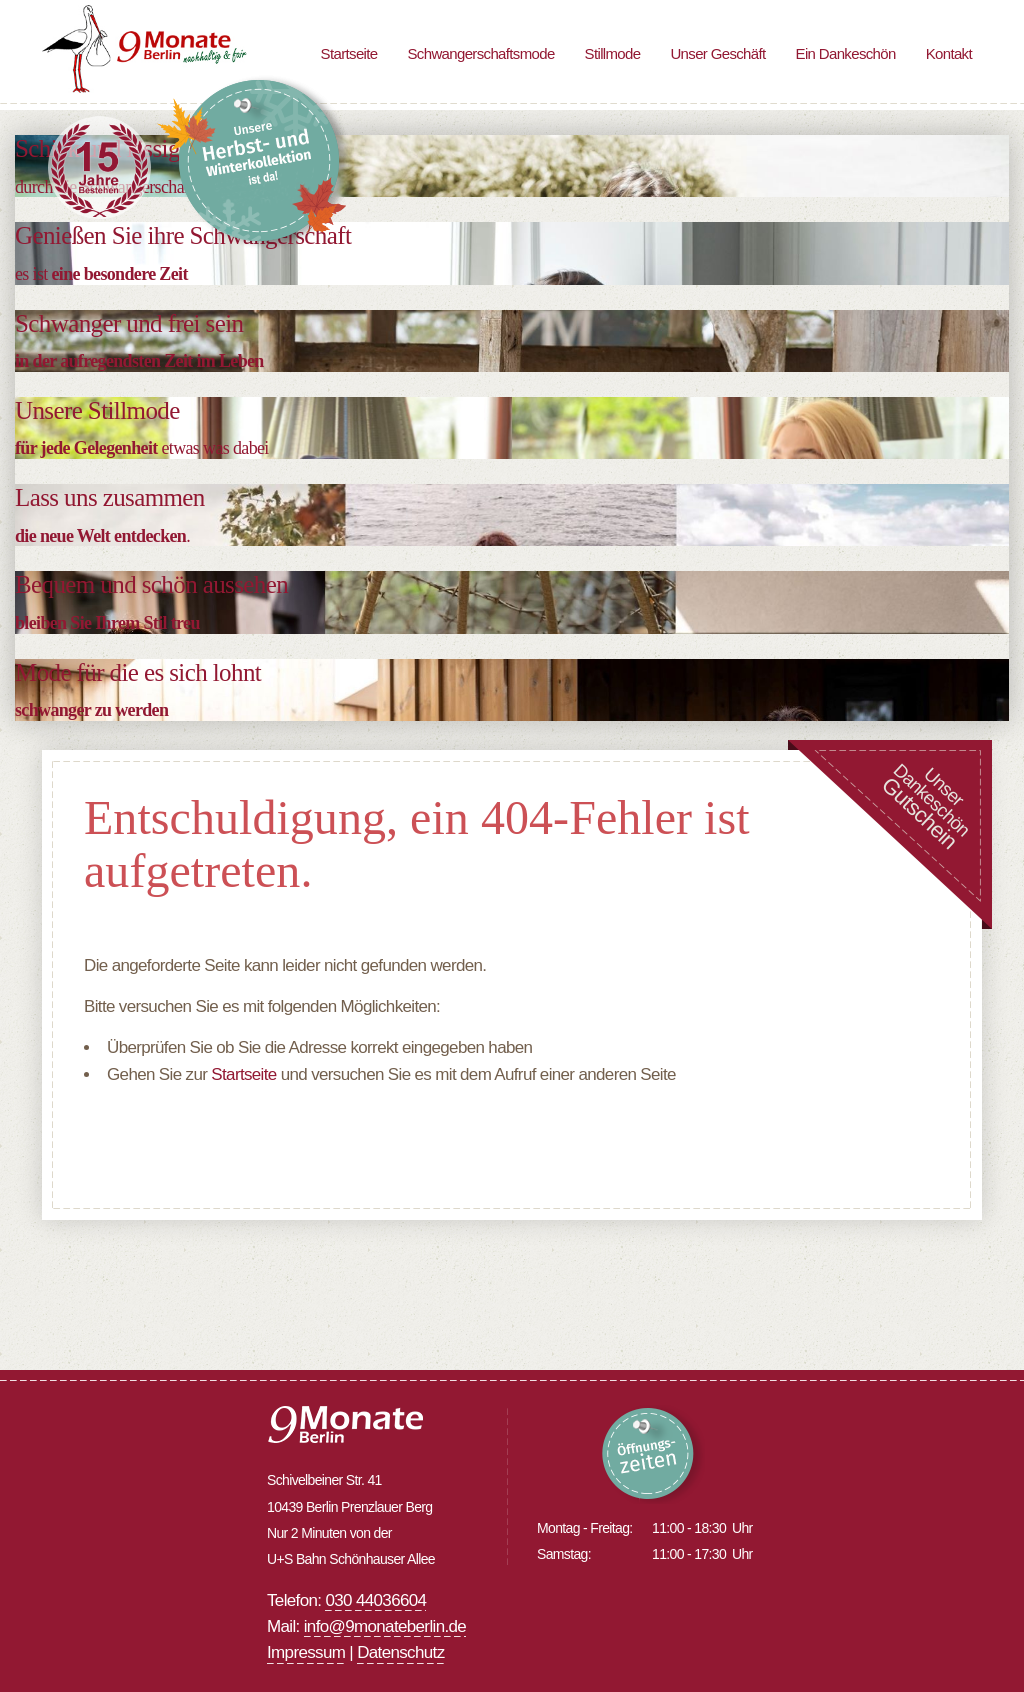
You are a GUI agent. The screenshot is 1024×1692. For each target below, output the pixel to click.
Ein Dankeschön (846, 53)
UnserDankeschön (925, 806)
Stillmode (613, 53)
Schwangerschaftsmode (480, 53)
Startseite (349, 53)
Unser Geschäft (717, 53)
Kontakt (949, 53)
